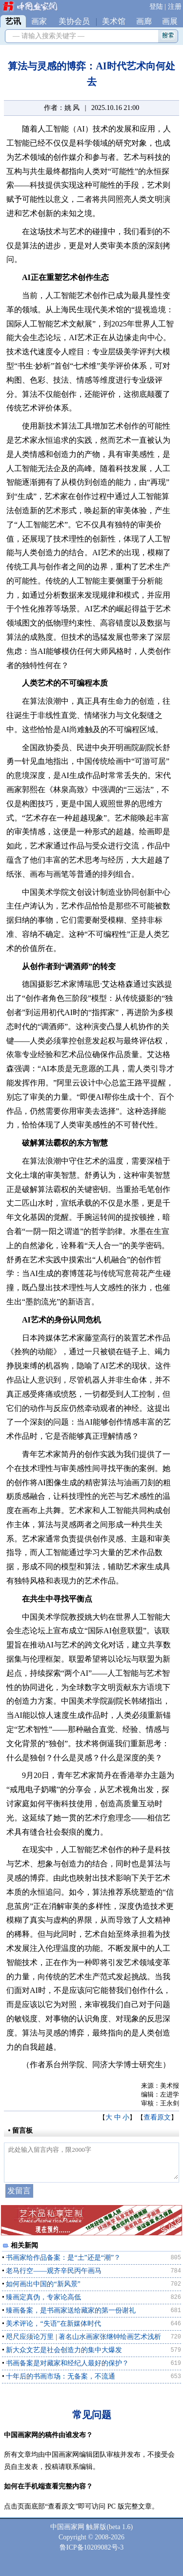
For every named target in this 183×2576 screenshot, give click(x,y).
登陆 (156, 6)
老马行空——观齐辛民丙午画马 (54, 2270)
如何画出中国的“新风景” (43, 2284)
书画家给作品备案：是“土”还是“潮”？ (63, 2257)
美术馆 (113, 21)
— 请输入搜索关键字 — (46, 36)
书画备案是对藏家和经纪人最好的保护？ (67, 2363)
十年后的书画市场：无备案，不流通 (60, 2376)
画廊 (144, 21)
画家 (39, 21)
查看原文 (157, 2117)
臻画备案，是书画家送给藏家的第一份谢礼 (71, 2310)
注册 (175, 6)
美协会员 (74, 21)
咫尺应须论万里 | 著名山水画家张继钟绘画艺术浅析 (83, 2336)
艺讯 (13, 21)
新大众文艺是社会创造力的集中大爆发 (64, 2350)
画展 (170, 21)
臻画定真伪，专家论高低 (43, 2297)
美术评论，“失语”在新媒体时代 (53, 2323)
